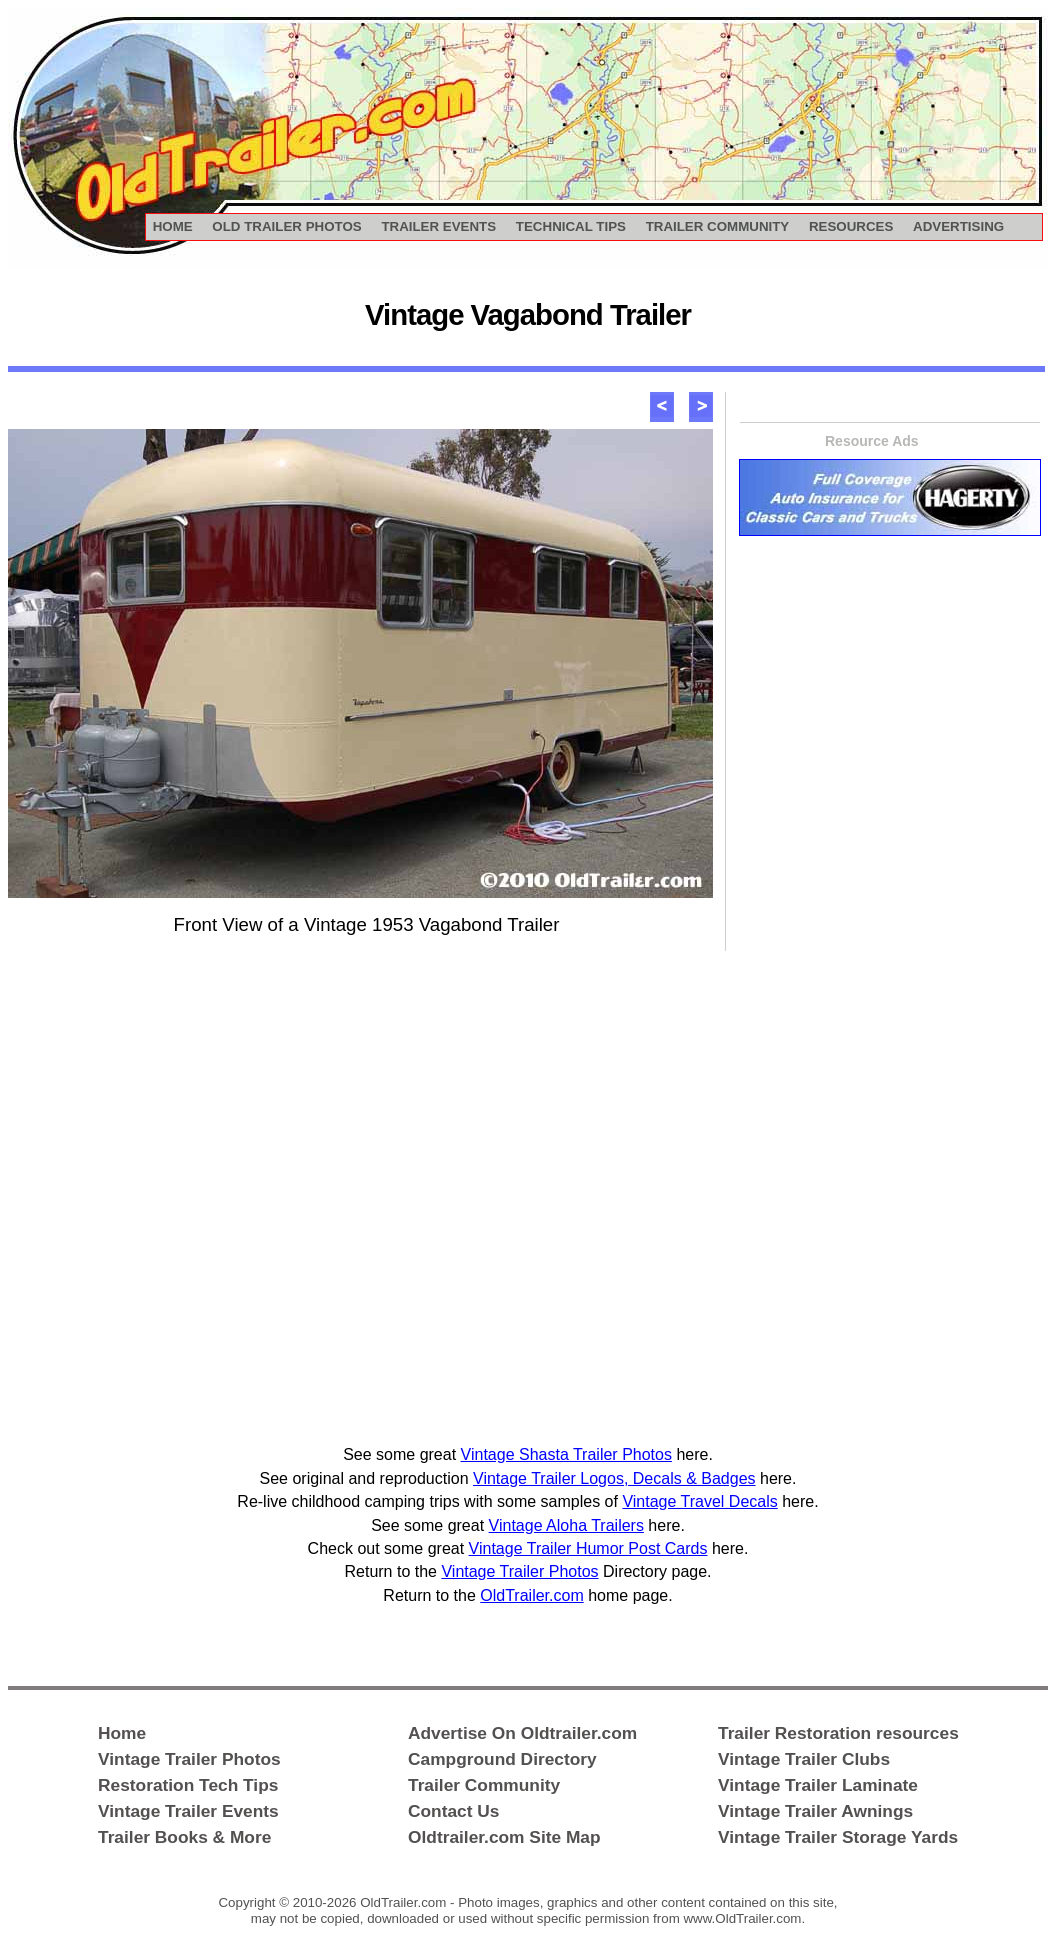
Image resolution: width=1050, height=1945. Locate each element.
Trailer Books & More (184, 1837)
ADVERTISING (958, 226)
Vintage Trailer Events (188, 1811)
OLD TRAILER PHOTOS (286, 226)
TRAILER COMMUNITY (718, 226)
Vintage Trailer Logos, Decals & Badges (614, 1478)
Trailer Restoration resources (838, 1733)
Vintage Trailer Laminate (818, 1785)
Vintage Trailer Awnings (815, 1811)
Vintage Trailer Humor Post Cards (588, 1548)
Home (122, 1733)
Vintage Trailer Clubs (804, 1759)
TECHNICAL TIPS (571, 226)
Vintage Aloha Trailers (566, 1525)
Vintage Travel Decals (699, 1501)
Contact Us (453, 1811)
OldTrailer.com (531, 1595)
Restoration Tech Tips (188, 1785)
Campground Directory (502, 1759)
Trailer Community (484, 1785)
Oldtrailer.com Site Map (504, 1837)
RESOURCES (851, 226)
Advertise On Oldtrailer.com (522, 1733)
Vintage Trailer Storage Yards (838, 1837)
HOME (173, 226)
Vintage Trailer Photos (519, 1571)
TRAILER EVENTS (438, 226)
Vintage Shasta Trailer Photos (566, 1454)
